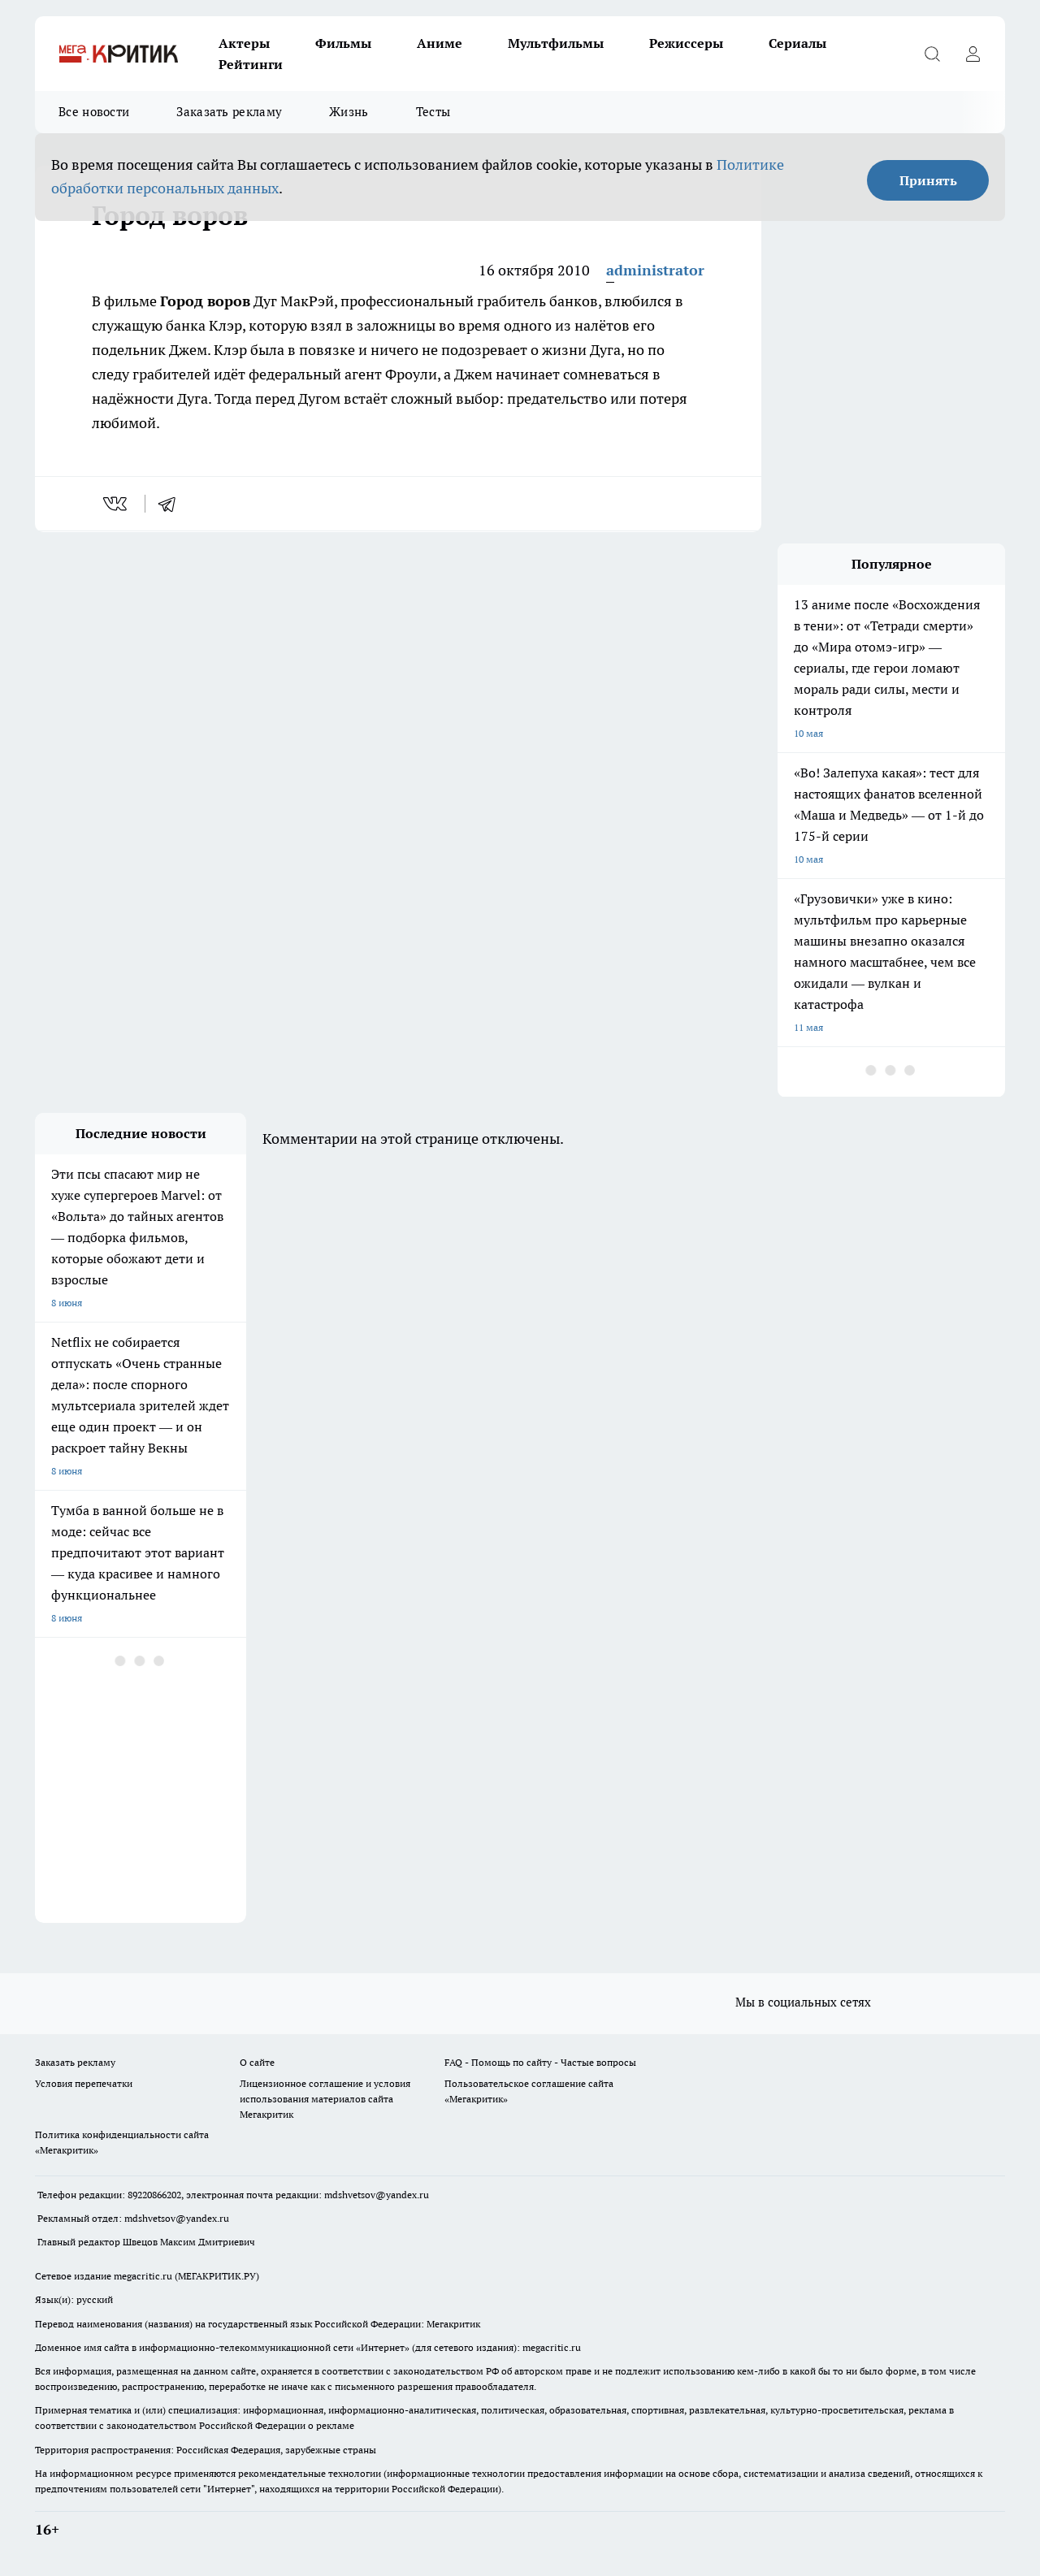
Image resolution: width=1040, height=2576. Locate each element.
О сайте (257, 2062)
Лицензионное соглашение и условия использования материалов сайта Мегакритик (325, 2098)
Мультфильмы (556, 43)
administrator (655, 270)
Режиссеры (686, 43)
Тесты (433, 111)
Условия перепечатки (83, 2083)
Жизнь (349, 111)
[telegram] (172, 503)
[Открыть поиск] (932, 53)
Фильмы (343, 43)
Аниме (439, 43)
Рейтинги (251, 64)
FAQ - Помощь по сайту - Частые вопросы (540, 2062)
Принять (928, 180)
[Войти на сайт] (972, 53)
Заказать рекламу (229, 111)
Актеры (244, 43)
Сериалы (797, 43)
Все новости (93, 111)
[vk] (116, 503)
